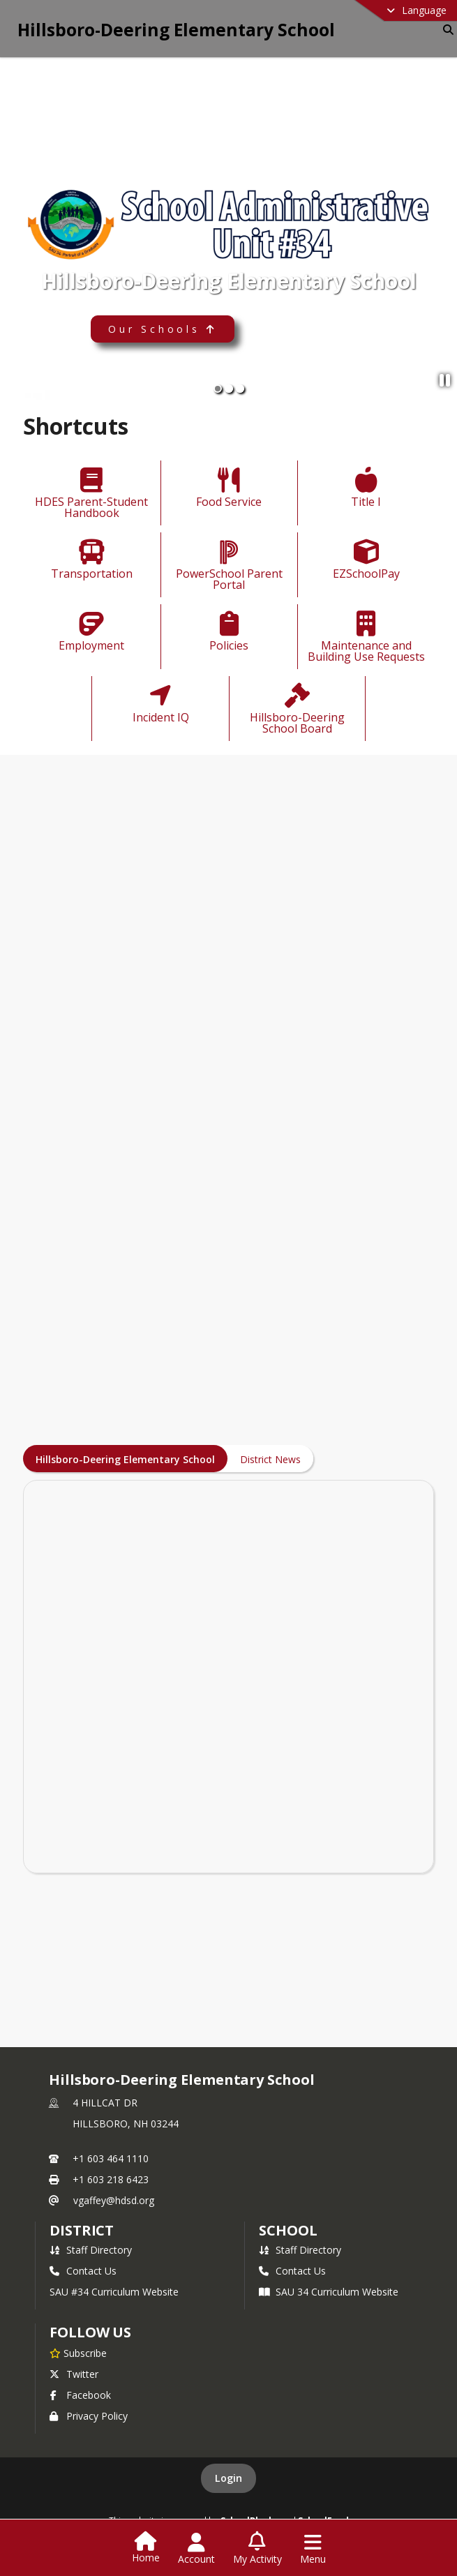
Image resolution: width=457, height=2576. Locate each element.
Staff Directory (91, 2249)
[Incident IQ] (160, 705)
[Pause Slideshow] (445, 379)
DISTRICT (82, 2230)
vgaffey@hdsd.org (113, 2200)
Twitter (74, 2374)
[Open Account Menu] (196, 2548)
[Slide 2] (229, 388)
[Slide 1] (217, 388)
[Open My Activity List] (257, 2548)
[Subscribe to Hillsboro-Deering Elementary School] (78, 2352)
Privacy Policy (89, 2416)
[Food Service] (229, 489)
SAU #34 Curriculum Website (114, 2291)
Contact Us (83, 2270)
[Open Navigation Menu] (313, 2548)
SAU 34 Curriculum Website (328, 2291)
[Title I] (366, 489)
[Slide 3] (240, 388)
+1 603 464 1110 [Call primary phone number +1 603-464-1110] (111, 2158)
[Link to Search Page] (445, 29)
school (288, 2230)
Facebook (80, 2395)
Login (228, 2478)
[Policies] (228, 633)
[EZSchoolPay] (365, 561)
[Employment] (91, 633)
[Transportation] (92, 561)
